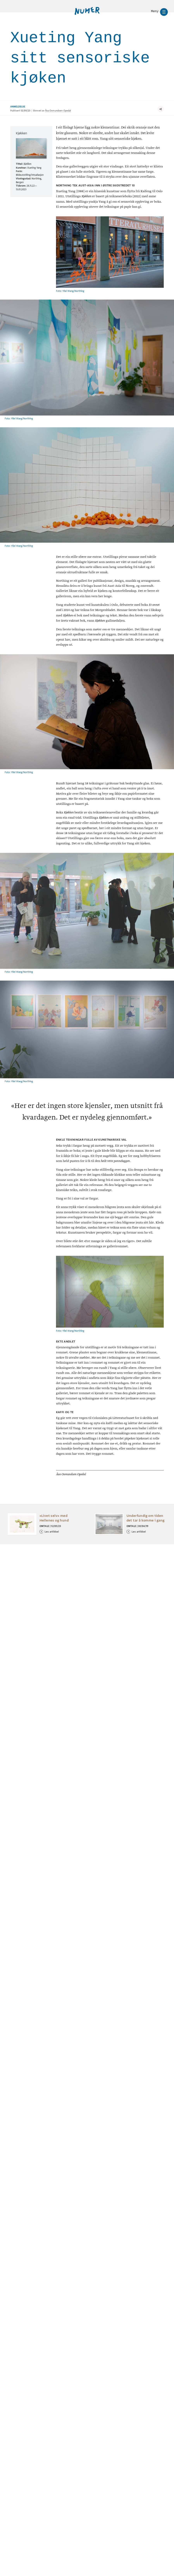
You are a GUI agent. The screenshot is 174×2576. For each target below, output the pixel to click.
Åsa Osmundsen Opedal (58, 110)
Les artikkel (49, 1531)
